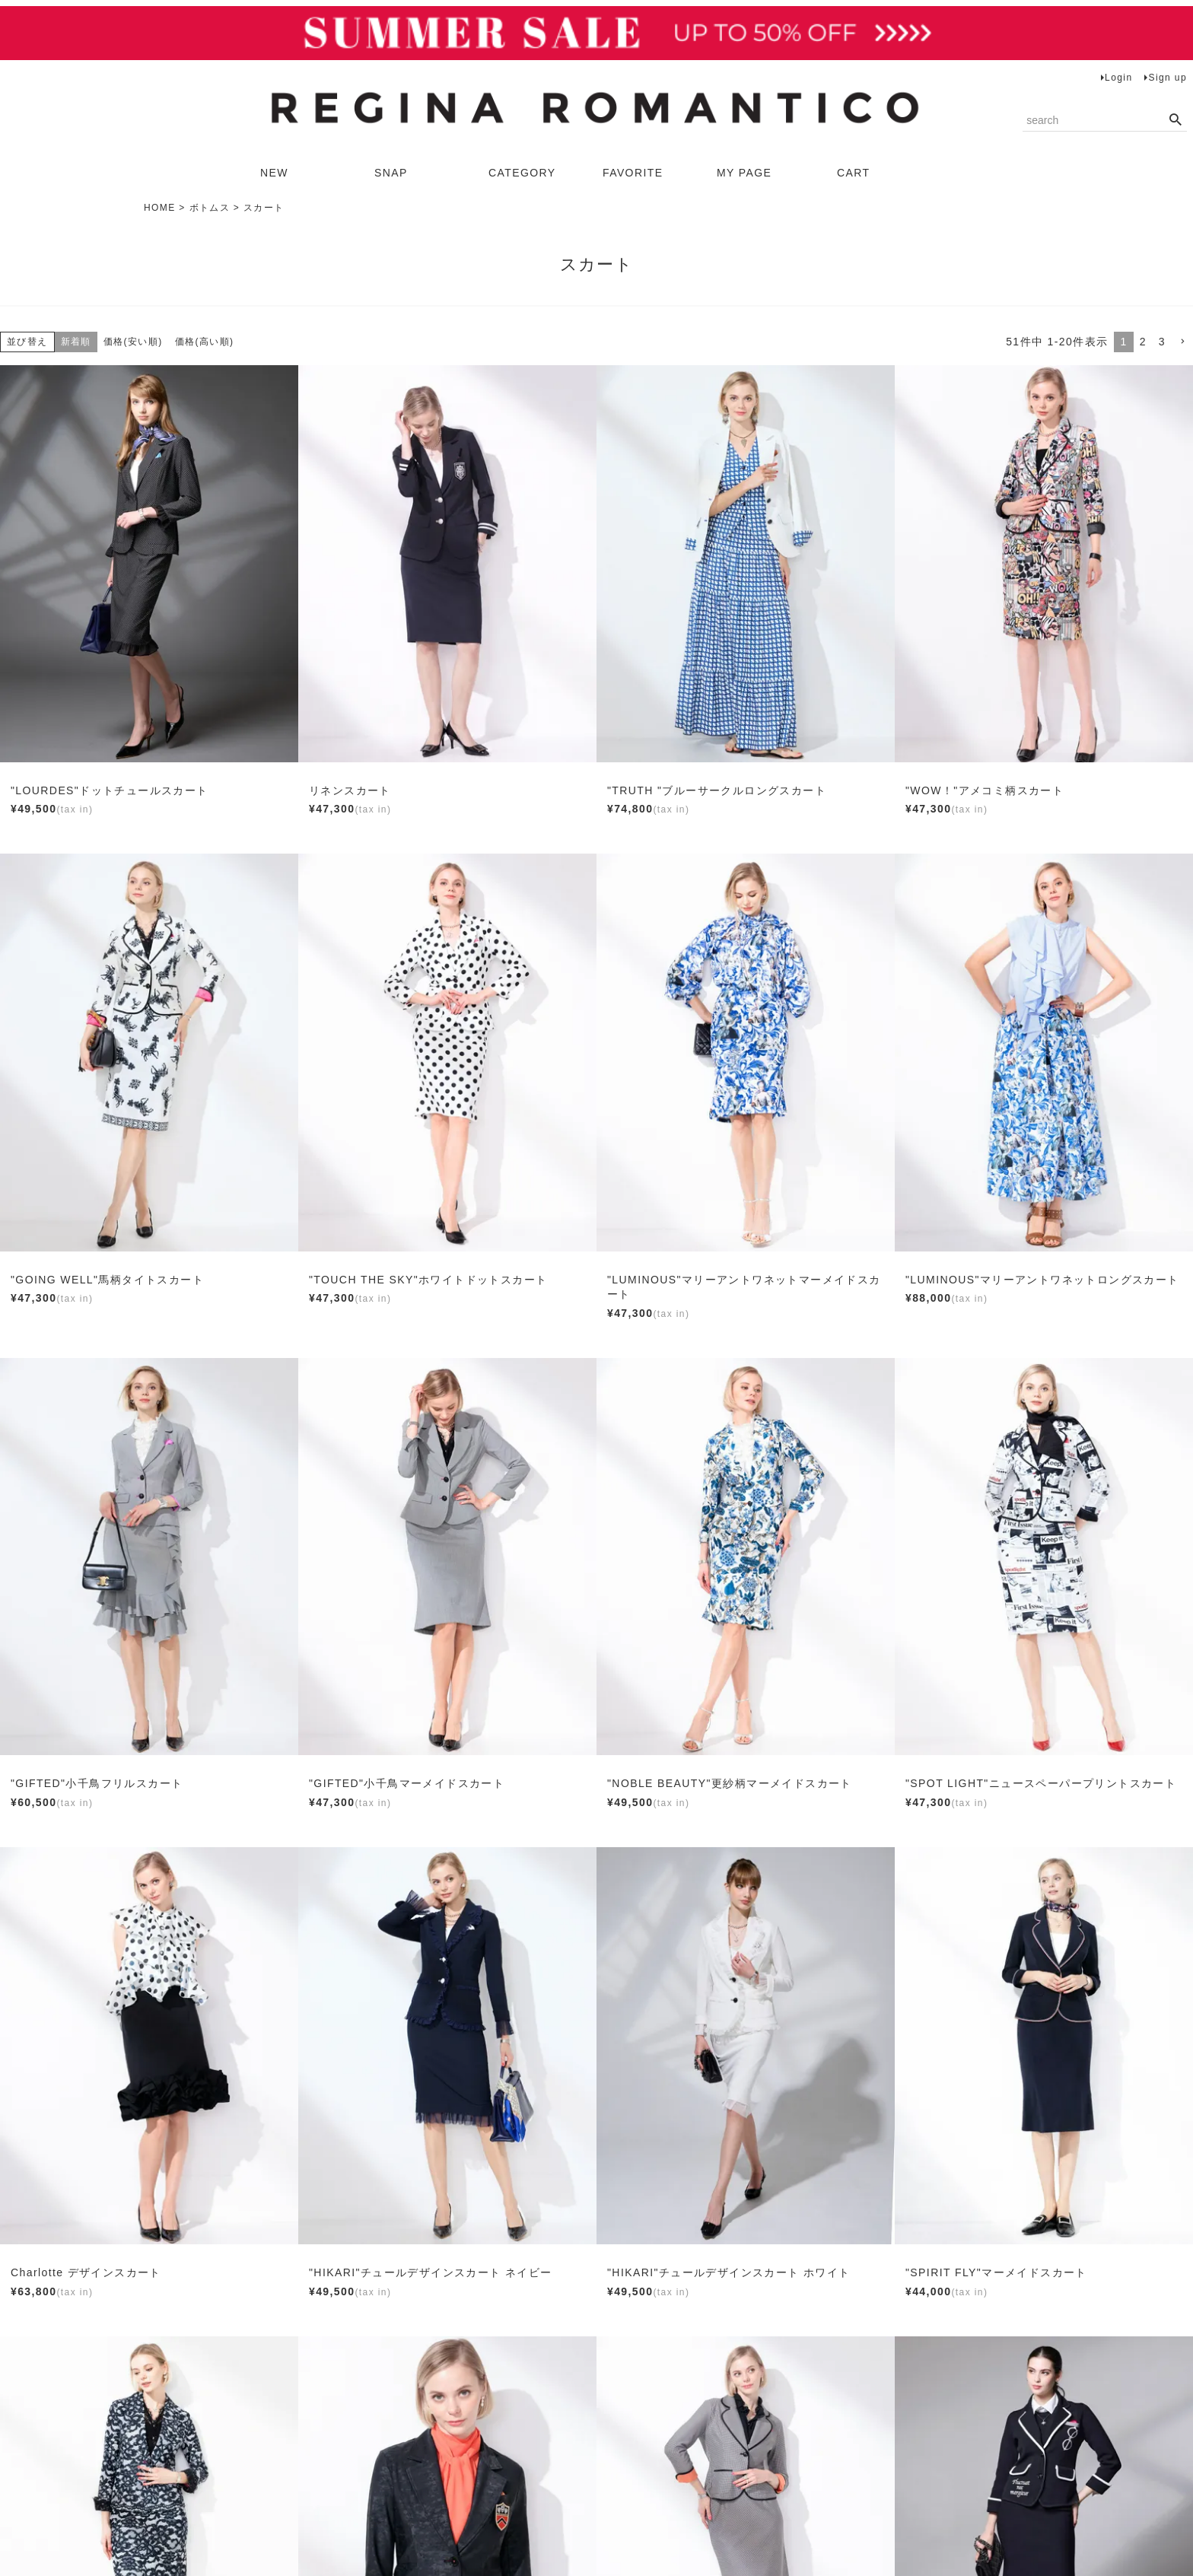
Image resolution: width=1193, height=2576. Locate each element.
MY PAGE (744, 173)
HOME (160, 207)
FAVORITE (633, 173)
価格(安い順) (133, 341)
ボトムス (210, 207)
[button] (1182, 342)
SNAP (391, 173)
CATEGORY (521, 173)
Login (1118, 77)
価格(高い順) (204, 341)
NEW (274, 173)
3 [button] (1162, 342)
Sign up (1167, 77)
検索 (1175, 120)
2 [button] (1143, 342)
